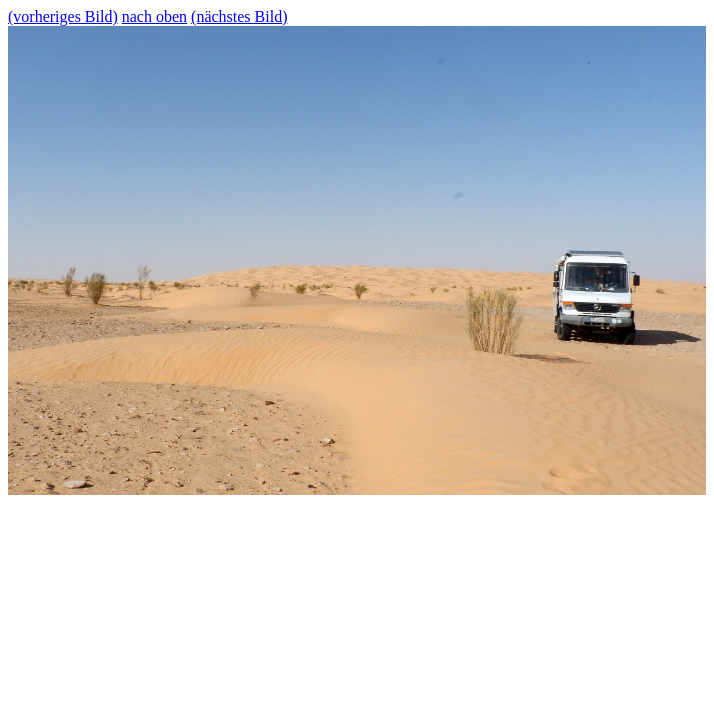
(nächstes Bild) (239, 16)
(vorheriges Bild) (63, 16)
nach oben (154, 16)
